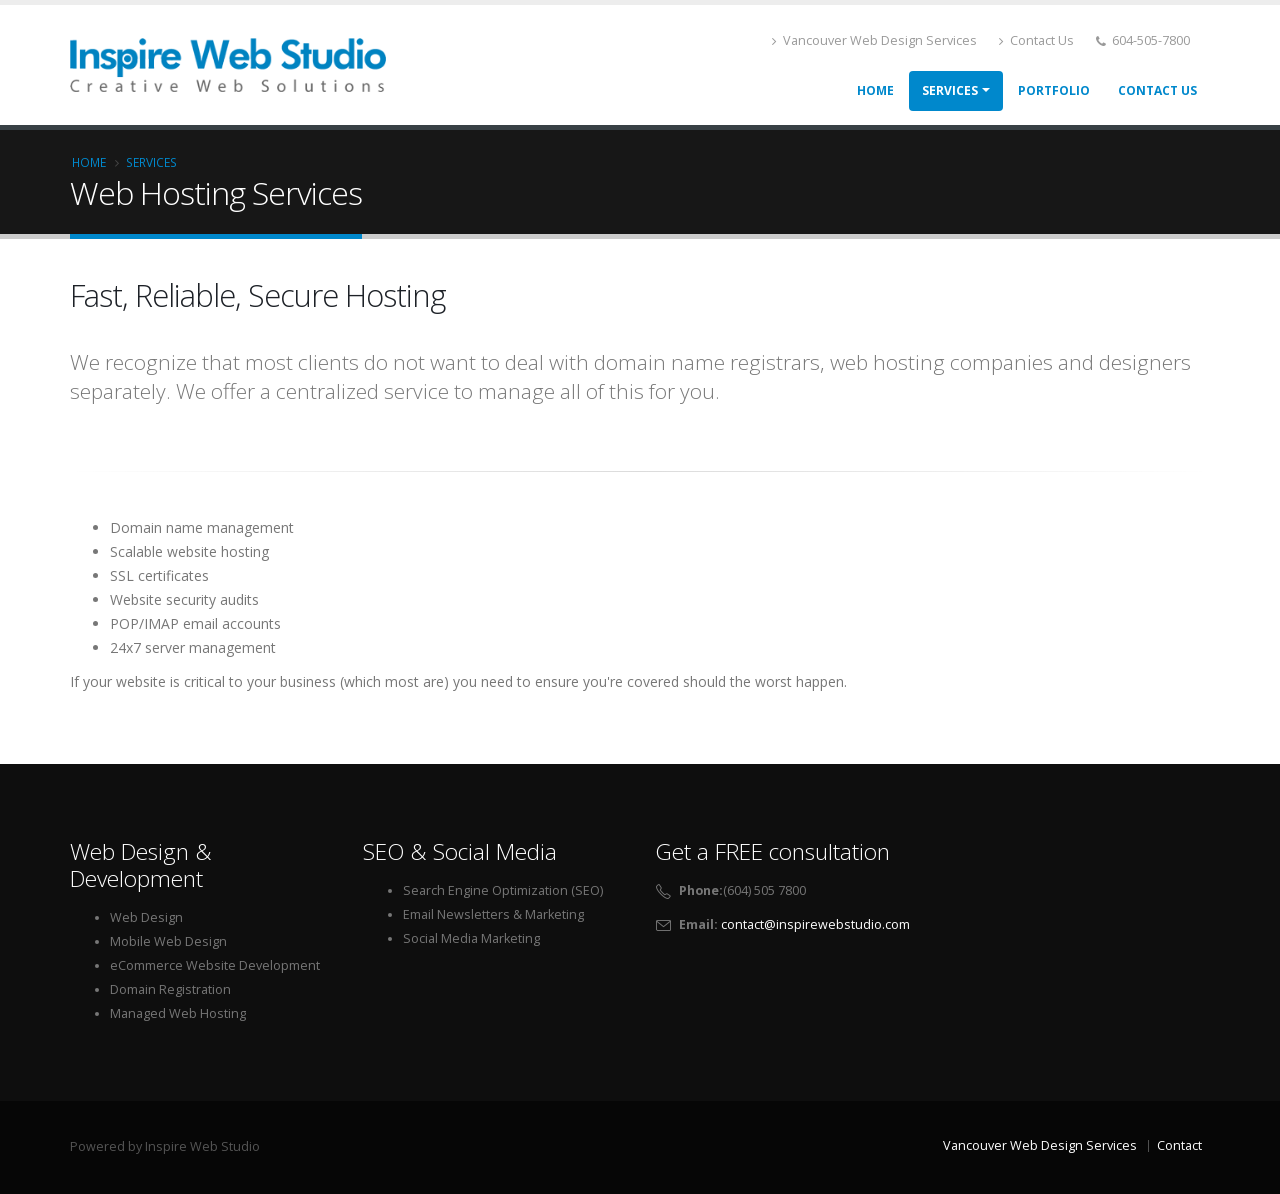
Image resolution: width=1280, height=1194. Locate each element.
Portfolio (1054, 90)
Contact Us (1036, 40)
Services (950, 90)
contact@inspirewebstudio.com (815, 924)
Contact (1179, 1145)
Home (875, 90)
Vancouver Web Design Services (874, 40)
